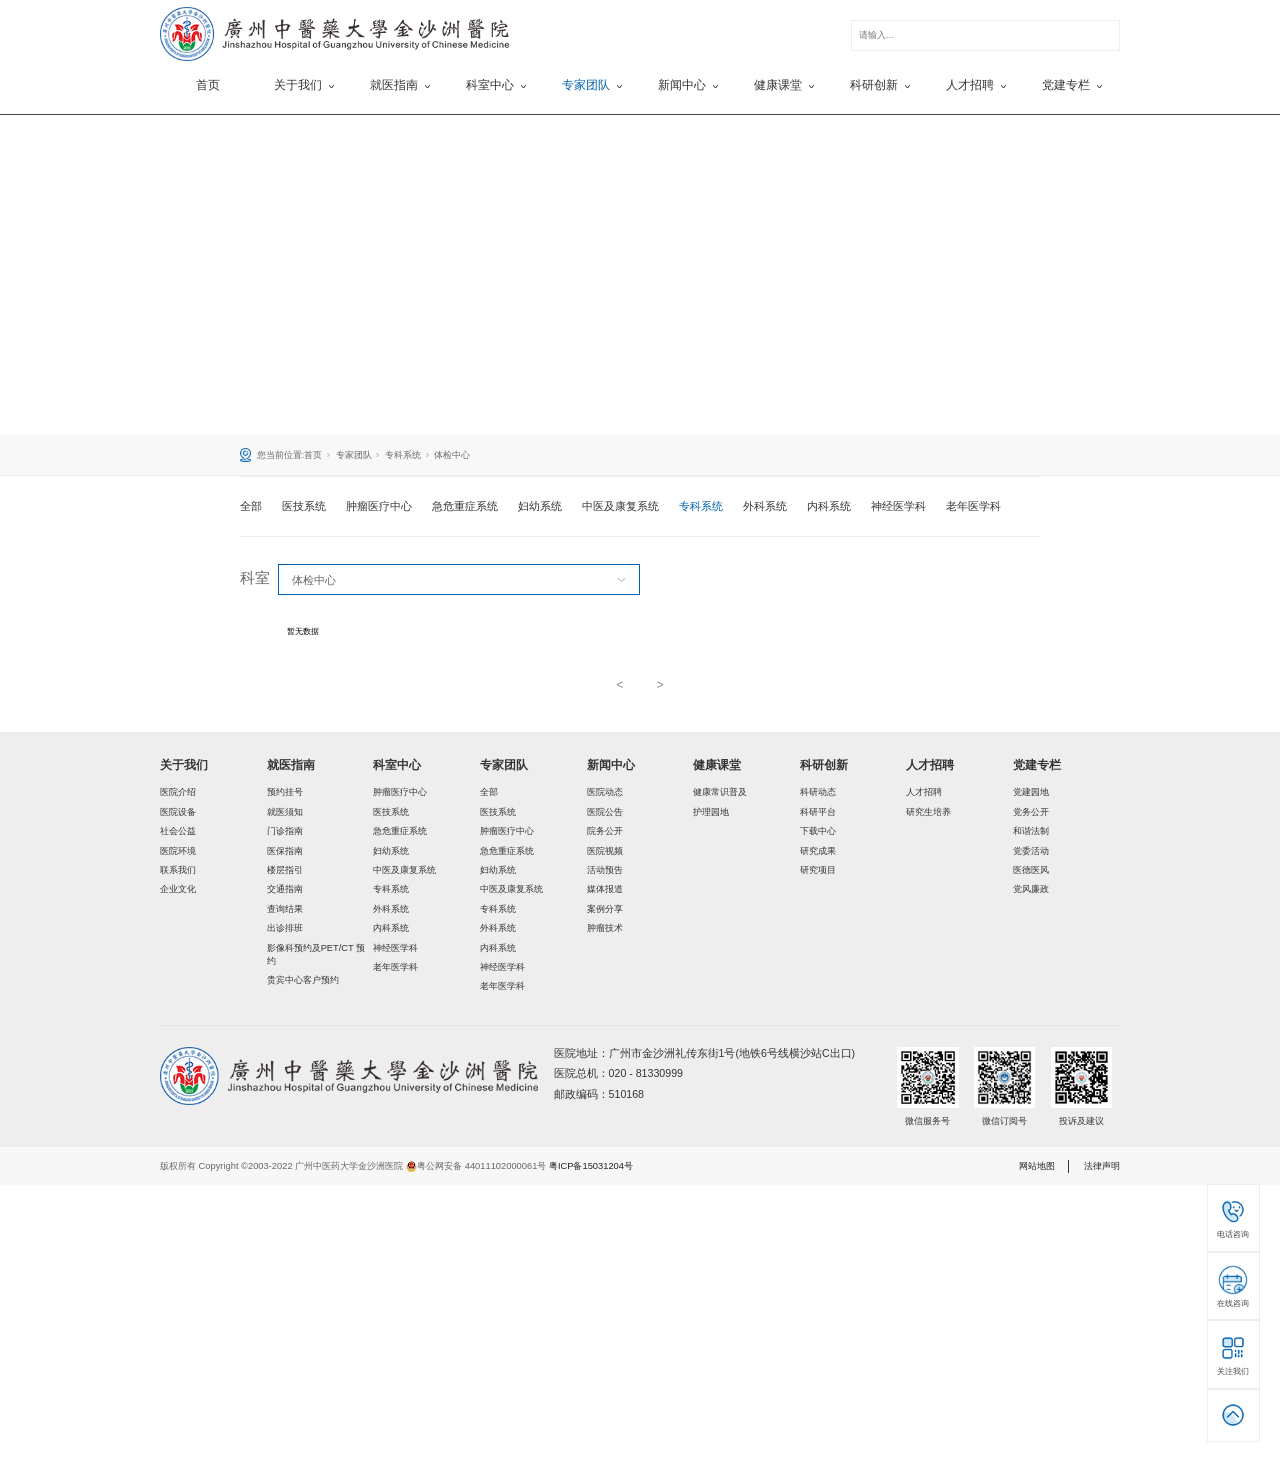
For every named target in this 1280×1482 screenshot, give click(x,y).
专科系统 (403, 455)
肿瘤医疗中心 (379, 506)
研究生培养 (928, 812)
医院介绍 (178, 792)
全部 (251, 506)
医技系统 (304, 506)
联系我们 (178, 870)
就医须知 (285, 812)
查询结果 (285, 909)
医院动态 (605, 792)
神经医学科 (898, 506)
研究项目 (818, 870)
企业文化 (178, 889)
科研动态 (818, 792)
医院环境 (178, 851)
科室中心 (397, 765)
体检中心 (452, 455)
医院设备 (178, 812)
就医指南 (291, 765)
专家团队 (354, 455)
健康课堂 (717, 765)
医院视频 (605, 851)
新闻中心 (611, 765)
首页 (208, 85)
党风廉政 (1031, 889)
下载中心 (818, 831)
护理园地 (711, 812)
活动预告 (605, 870)
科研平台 (818, 812)
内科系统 (829, 506)
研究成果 (818, 851)
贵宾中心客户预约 (303, 980)
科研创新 (824, 765)
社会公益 (178, 831)
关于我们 (184, 765)
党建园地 (1031, 792)
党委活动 (1031, 851)
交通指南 (285, 889)
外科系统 (765, 506)
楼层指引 (285, 870)
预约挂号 (285, 792)
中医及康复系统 (620, 506)
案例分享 (605, 909)
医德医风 (1031, 870)
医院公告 (605, 812)
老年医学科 (973, 506)
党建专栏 (1037, 765)
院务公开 (605, 831)
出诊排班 (285, 928)
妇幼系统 (540, 506)
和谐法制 (1031, 831)
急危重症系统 (465, 506)
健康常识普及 (720, 792)
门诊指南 (285, 831)
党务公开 (1031, 812)
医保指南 (285, 851)
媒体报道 (605, 889)
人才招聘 (930, 765)
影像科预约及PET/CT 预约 (316, 954)
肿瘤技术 (605, 928)
